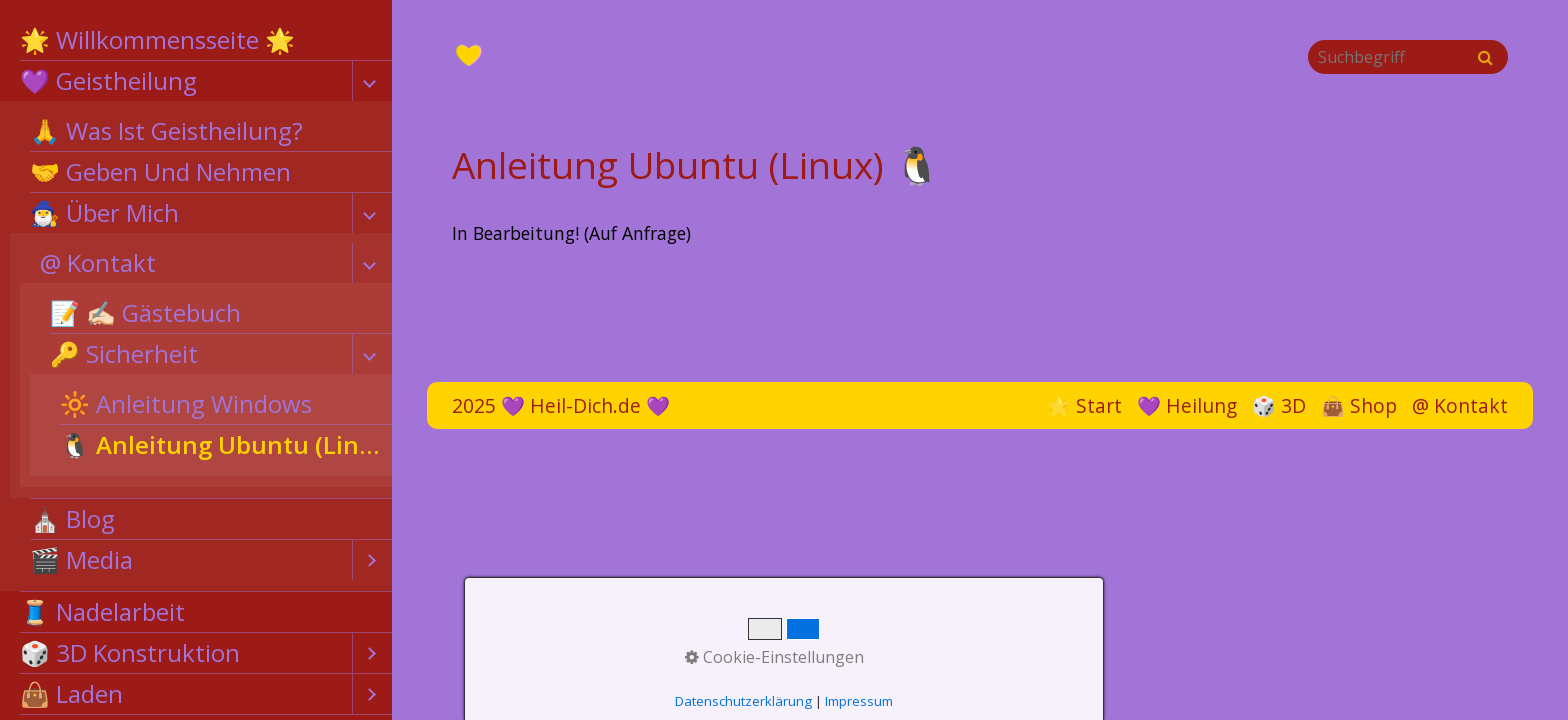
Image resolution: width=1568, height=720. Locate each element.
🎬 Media (81, 559)
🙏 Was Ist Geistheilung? (166, 130)
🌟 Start (1084, 405)
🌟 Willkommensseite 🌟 (157, 39)
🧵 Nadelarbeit (102, 611)
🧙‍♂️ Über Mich (104, 212)
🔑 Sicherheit (124, 353)
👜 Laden (71, 693)
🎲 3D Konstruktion (130, 652)
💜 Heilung (1187, 405)
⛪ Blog (72, 518)
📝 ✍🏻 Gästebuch (145, 312)
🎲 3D (1279, 405)
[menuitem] (196, 40)
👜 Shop (1359, 405)
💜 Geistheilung (108, 80)
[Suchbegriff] (1408, 57)
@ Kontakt (98, 262)
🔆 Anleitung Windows (186, 403)
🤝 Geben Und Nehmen (160, 171)
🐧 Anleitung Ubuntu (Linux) (226, 444)
